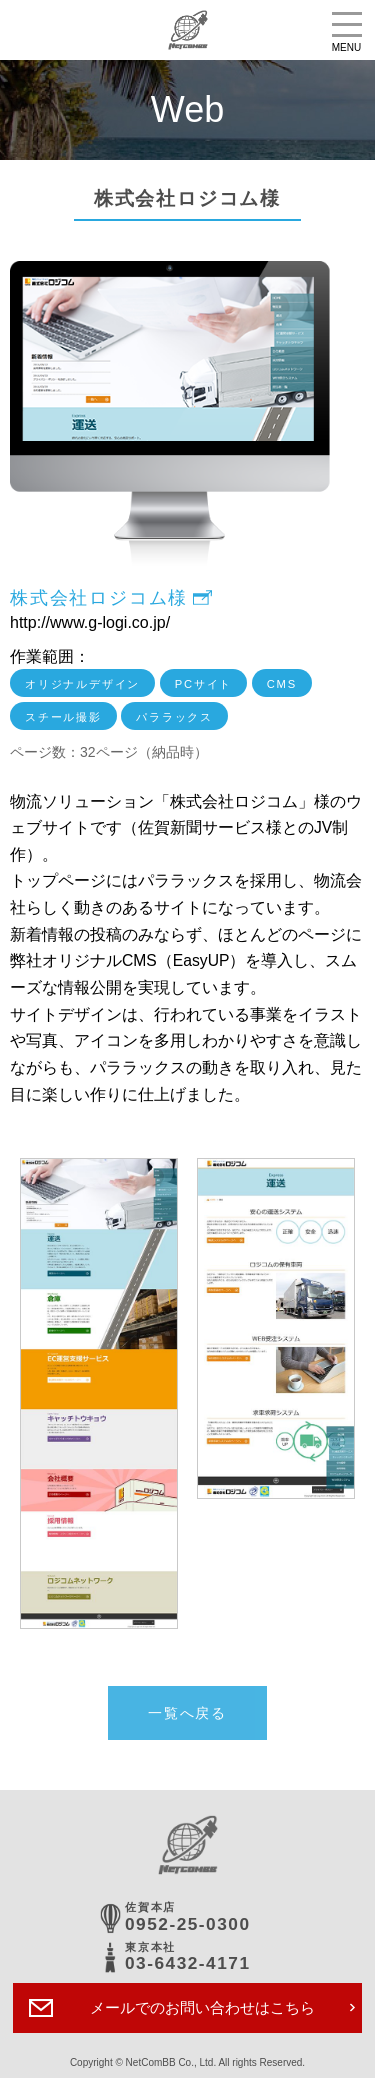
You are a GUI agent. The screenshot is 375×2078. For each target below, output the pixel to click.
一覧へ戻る (187, 1713)
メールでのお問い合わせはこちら (202, 2007)
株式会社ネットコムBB (187, 30)
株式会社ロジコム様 (99, 598)
